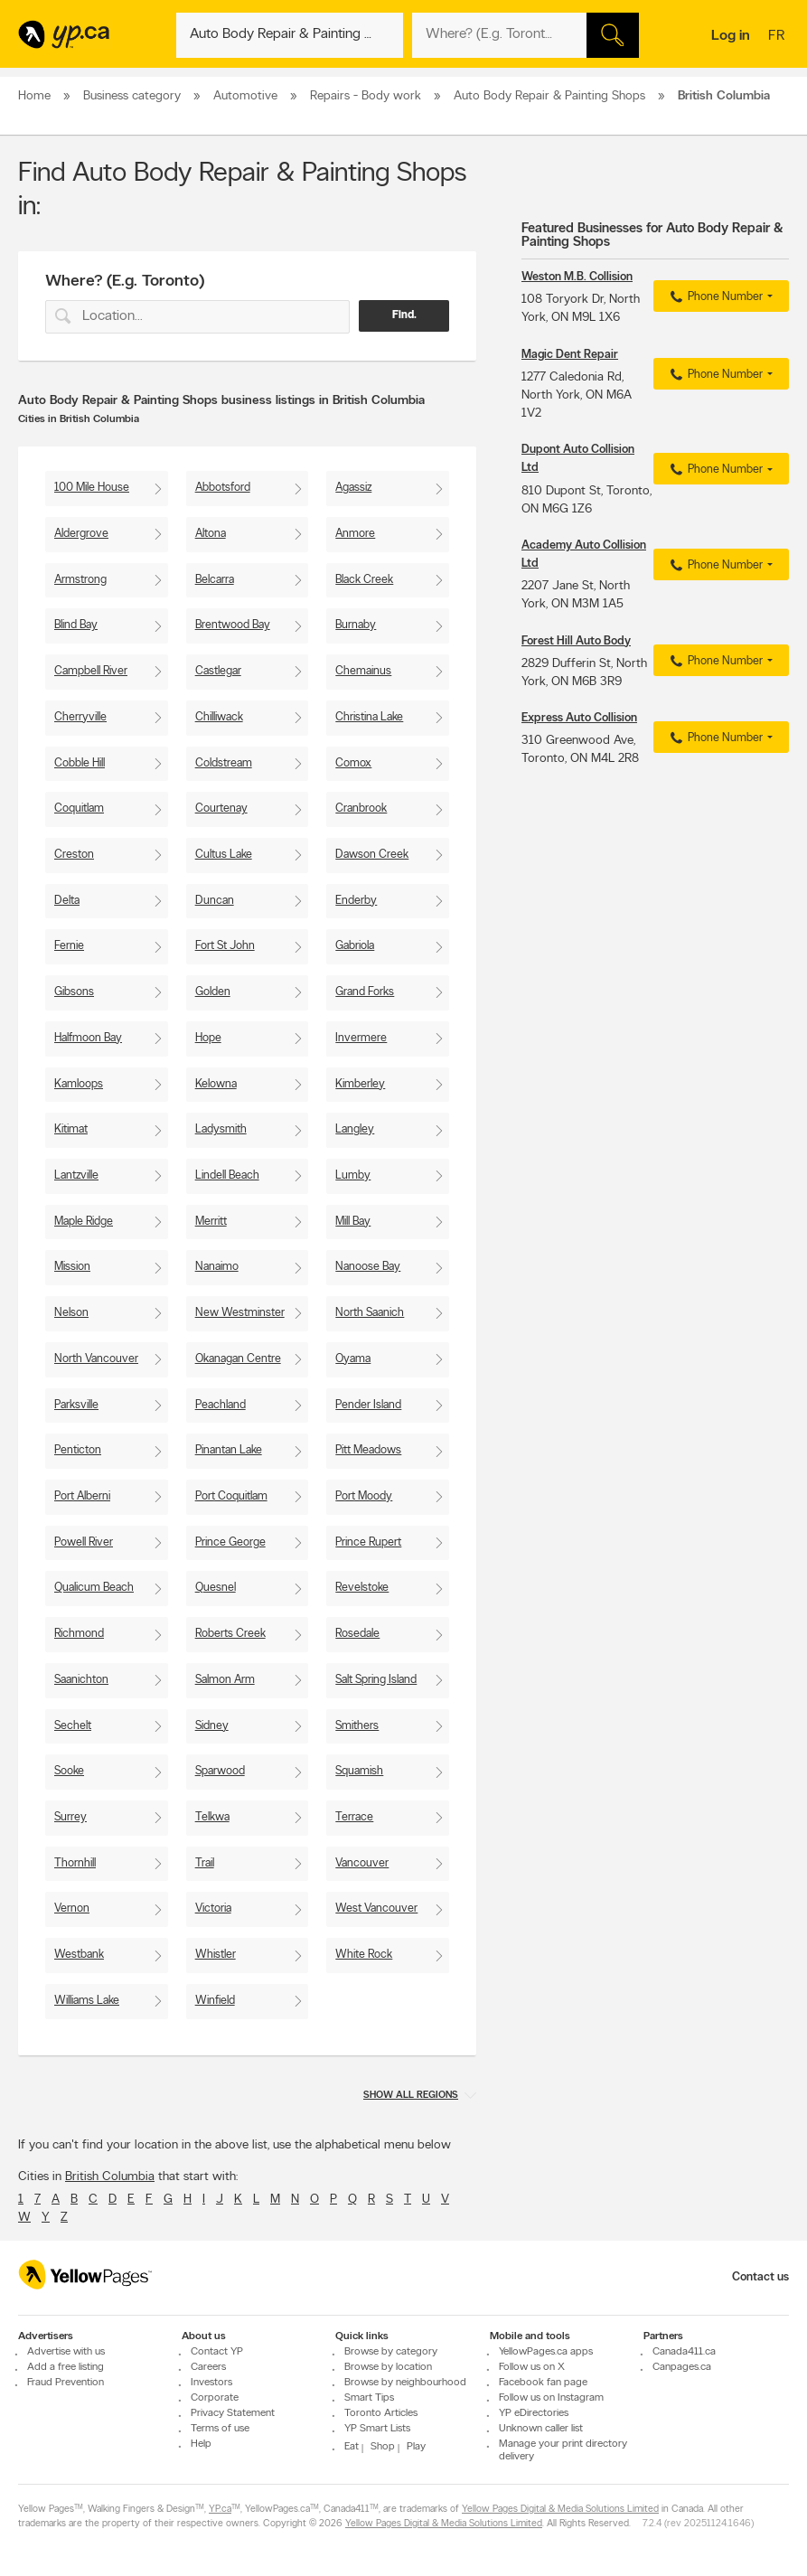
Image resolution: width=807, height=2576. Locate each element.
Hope (208, 1038)
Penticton (77, 1450)
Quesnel (215, 1588)
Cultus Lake (223, 854)
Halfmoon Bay (88, 1038)
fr (778, 37)
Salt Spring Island (376, 1680)
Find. (404, 315)
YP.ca (220, 2510)
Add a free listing (65, 2367)
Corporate (215, 2398)
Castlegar (218, 671)
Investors (211, 2382)
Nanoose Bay (367, 1267)
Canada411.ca (684, 2351)
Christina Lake (369, 717)
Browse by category (390, 2351)
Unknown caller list (541, 2428)
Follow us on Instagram (551, 2398)
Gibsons (74, 992)
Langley (354, 1129)
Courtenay (221, 808)
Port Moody (363, 1496)
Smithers (357, 1726)
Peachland (220, 1405)
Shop (383, 2446)
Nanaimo (217, 1267)
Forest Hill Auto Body (576, 641)
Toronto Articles (381, 2413)
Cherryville (80, 717)
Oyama (353, 1359)
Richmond (79, 1634)
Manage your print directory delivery (563, 2450)
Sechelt (72, 1726)
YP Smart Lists (377, 2428)
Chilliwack (219, 717)
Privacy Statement (233, 2413)
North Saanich (369, 1313)
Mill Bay (353, 1221)
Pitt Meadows (368, 1450)
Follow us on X (532, 2367)
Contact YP (217, 2351)
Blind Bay (76, 625)
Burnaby (355, 625)
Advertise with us (66, 2351)
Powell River (83, 1542)
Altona (210, 534)
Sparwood (220, 1771)
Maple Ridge (83, 1221)
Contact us (760, 2277)
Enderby (356, 901)
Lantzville (76, 1175)
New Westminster (240, 1313)
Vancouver (362, 1863)
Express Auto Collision (579, 718)
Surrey (70, 1817)
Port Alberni (82, 1496)
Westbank (79, 1954)
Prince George (230, 1542)
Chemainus (363, 671)
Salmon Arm (225, 1680)
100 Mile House (91, 488)
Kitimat (71, 1129)
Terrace (354, 1817)
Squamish (359, 1771)
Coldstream (223, 763)
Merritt (211, 1221)
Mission (72, 1267)
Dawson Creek (371, 854)
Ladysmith (221, 1129)
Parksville (76, 1405)
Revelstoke (362, 1588)
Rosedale (357, 1634)
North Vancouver (96, 1359)
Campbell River (90, 671)
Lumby (353, 1175)
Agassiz (353, 488)
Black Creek (364, 580)
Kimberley (360, 1084)
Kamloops (78, 1084)
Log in (730, 36)
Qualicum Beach (94, 1588)
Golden (212, 992)
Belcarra (214, 580)
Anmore (355, 534)
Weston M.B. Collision (577, 277)
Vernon (71, 1908)
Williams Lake (86, 2001)
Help (201, 2444)
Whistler (215, 1954)
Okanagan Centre (238, 1359)
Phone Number (714, 297)
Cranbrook (361, 808)
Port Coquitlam (231, 1496)
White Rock (363, 1954)
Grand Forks (364, 992)
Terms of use (220, 2428)
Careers (208, 2367)
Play (416, 2446)
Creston (74, 854)
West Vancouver (376, 1908)
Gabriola (354, 946)
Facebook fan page (543, 2382)
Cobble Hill (79, 763)
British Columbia (110, 2177)
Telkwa (212, 1817)
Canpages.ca (681, 2367)
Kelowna (216, 1084)
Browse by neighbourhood (405, 2382)
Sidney (212, 1726)
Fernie (69, 946)
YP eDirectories (533, 2413)
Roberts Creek (230, 1634)
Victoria (213, 1908)
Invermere (361, 1038)
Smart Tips (369, 2398)
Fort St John (225, 946)
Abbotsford (222, 488)
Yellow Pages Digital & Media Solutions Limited (560, 2510)
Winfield (215, 2001)
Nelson (71, 1313)
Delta (67, 901)
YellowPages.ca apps (546, 2351)
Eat (351, 2446)
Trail (204, 1863)
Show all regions (410, 2096)
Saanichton (81, 1680)
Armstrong (80, 580)
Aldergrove (81, 534)
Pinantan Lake (228, 1450)
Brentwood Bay (232, 625)
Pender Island (368, 1405)
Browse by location (388, 2367)
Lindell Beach (227, 1175)
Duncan (214, 901)
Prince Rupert (368, 1542)
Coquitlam (79, 808)
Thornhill (75, 1863)
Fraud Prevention (65, 2382)
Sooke (69, 1771)
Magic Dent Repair (569, 355)
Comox (353, 763)
